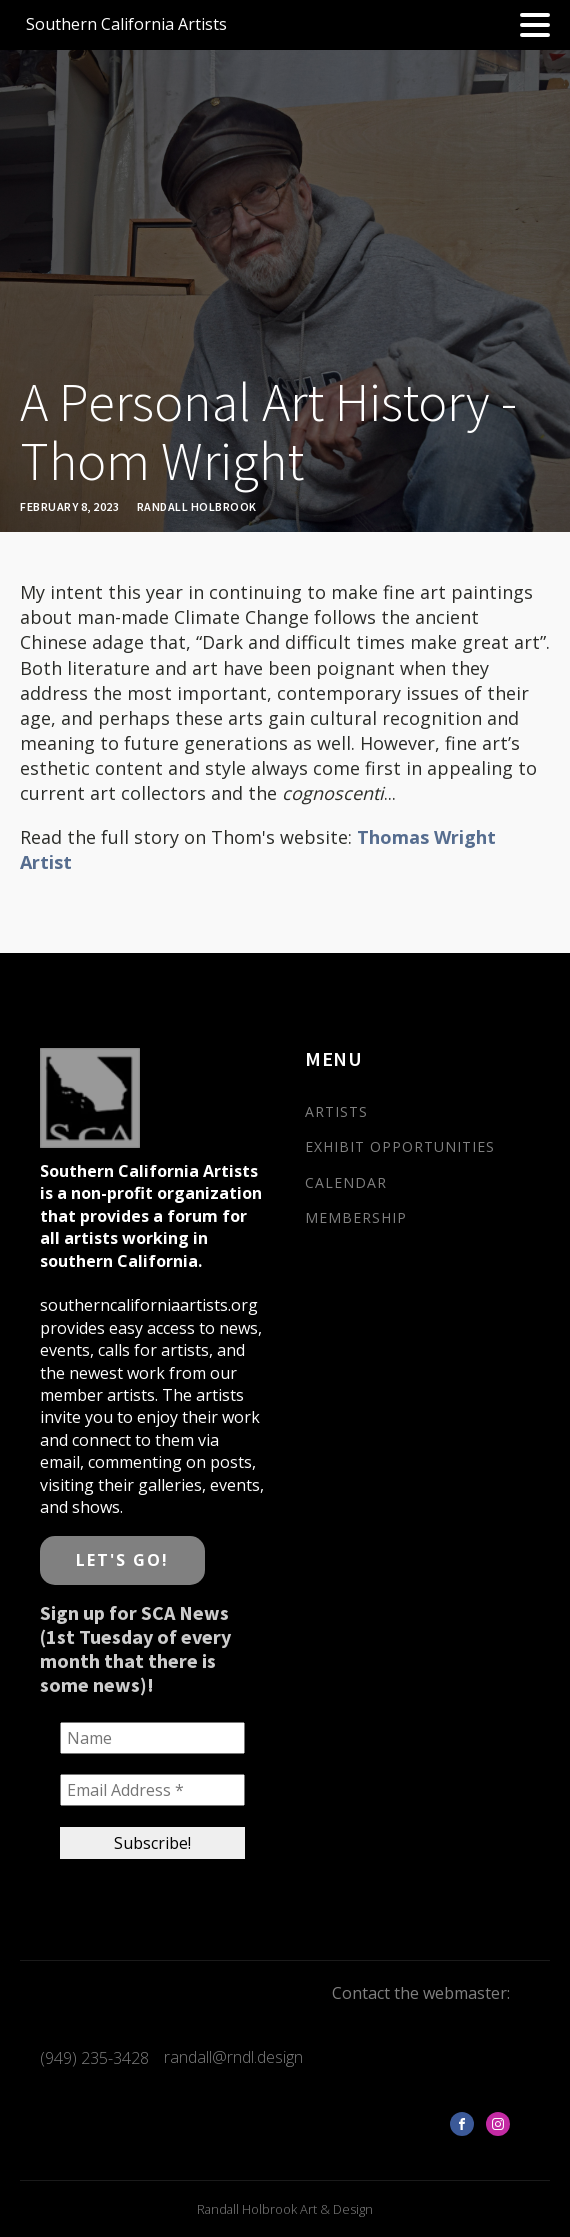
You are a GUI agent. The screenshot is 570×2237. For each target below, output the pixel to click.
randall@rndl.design (233, 2057)
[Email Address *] (152, 1791)
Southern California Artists (126, 24)
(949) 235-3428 (94, 2058)
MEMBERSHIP (356, 1217)
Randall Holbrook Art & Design (285, 2209)
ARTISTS (336, 1111)
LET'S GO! (122, 1560)
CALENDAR (346, 1182)
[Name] (152, 1738)
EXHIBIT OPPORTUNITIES (400, 1146)
